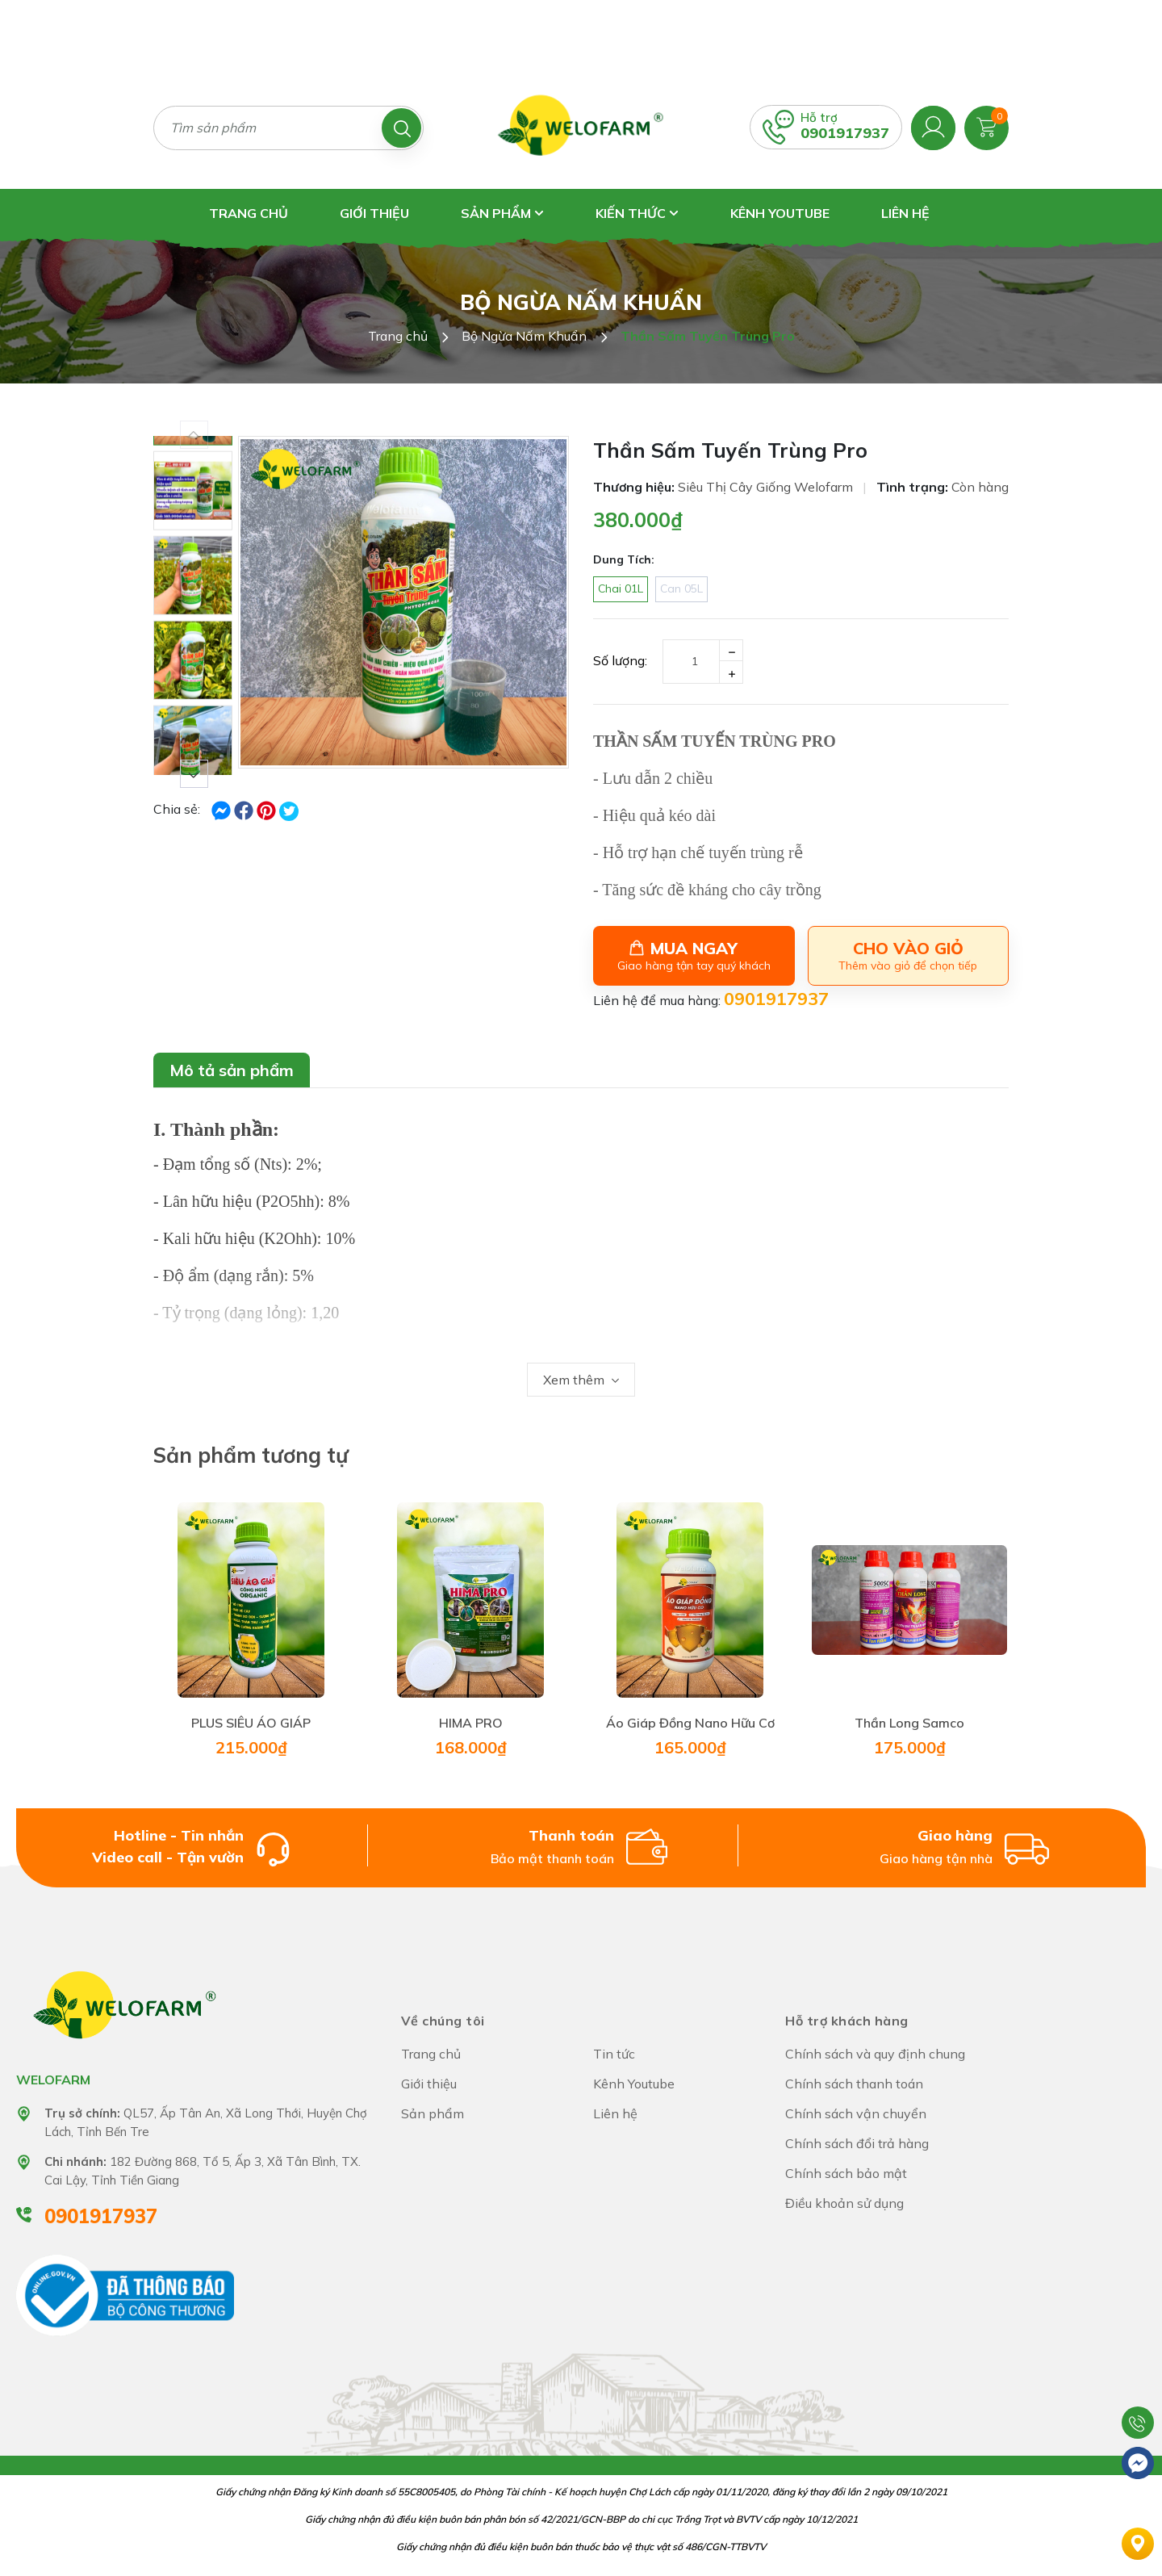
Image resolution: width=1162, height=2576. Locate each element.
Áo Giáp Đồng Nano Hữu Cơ (690, 1723)
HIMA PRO (471, 1723)
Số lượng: (620, 660)
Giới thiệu (374, 213)
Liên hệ (905, 213)
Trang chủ (248, 213)
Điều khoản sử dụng (844, 2203)
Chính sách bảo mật (846, 2173)
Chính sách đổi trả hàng (857, 2143)
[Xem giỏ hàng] (986, 126)
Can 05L (681, 588)
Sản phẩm (502, 213)
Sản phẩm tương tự (251, 1455)
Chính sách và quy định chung (875, 2054)
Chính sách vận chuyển (855, 2113)
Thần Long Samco (909, 1723)
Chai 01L (620, 588)
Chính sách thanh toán (854, 2083)
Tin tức (614, 2054)
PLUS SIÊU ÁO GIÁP (251, 1723)
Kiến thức (637, 213)
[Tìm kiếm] (401, 128)
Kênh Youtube (780, 213)
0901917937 (844, 133)
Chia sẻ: (176, 809)
